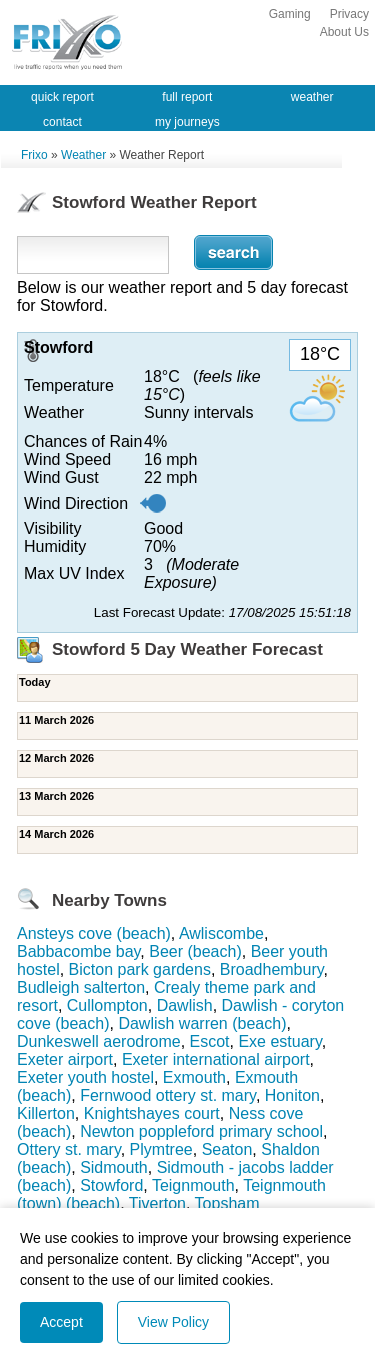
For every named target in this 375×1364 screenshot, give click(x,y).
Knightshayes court (152, 1113)
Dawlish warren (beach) (202, 1023)
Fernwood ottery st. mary (168, 1095)
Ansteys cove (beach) (94, 933)
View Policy (173, 1322)
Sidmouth (114, 1167)
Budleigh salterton (81, 987)
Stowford (111, 1185)
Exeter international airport (216, 1059)
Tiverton (157, 1203)
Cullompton (107, 1005)
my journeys (187, 122)
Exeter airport (65, 1059)
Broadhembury (272, 969)
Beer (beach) (195, 951)
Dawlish (185, 1005)
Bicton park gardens (140, 969)
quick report (62, 97)
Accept (61, 1322)
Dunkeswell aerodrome (99, 1041)
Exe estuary (279, 1041)
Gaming (290, 14)
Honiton (292, 1095)
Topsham (227, 1203)
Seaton (227, 1149)
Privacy (349, 14)
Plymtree (161, 1149)
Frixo (34, 155)
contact (62, 122)
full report (187, 97)
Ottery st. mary (69, 1149)
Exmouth (194, 1077)
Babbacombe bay (78, 951)
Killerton (46, 1113)
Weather (83, 155)
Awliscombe (221, 933)
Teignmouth (193, 1185)
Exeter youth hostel (85, 1077)
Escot (210, 1041)
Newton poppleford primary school (201, 1131)
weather (312, 97)
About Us (344, 32)
